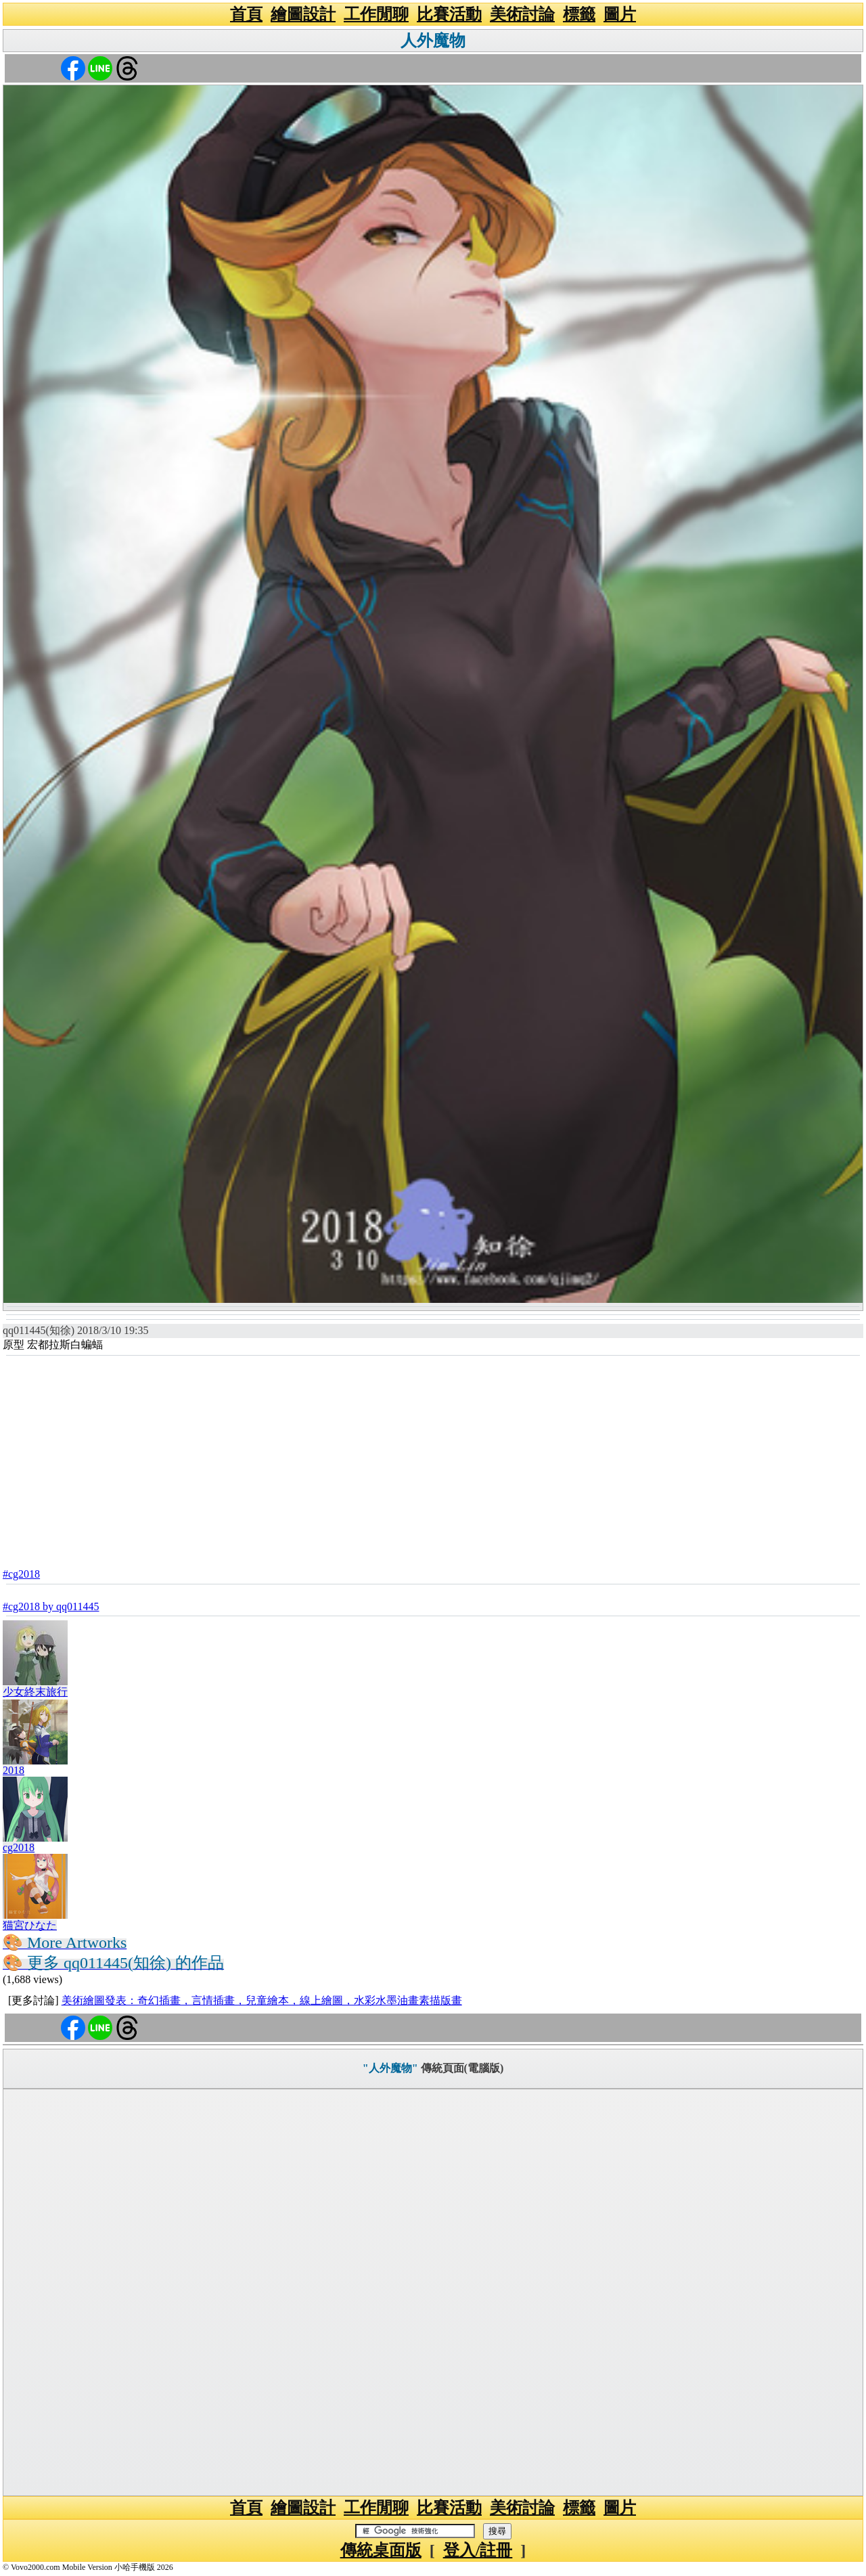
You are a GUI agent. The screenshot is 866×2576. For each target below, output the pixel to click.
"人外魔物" (390, 2068)
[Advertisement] (433, 1458)
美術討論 (522, 14)
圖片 (619, 14)
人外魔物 (433, 40)
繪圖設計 (303, 14)
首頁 (246, 14)
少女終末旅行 (35, 1691)
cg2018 (19, 1847)
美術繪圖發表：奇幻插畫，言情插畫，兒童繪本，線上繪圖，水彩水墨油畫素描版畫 (262, 2000)
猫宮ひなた (30, 1925)
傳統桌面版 (380, 2550)
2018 (13, 1770)
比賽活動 (449, 14)
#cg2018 (21, 1574)
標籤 (579, 14)
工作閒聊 (376, 14)
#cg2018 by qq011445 (51, 1606)
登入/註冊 (478, 2550)
